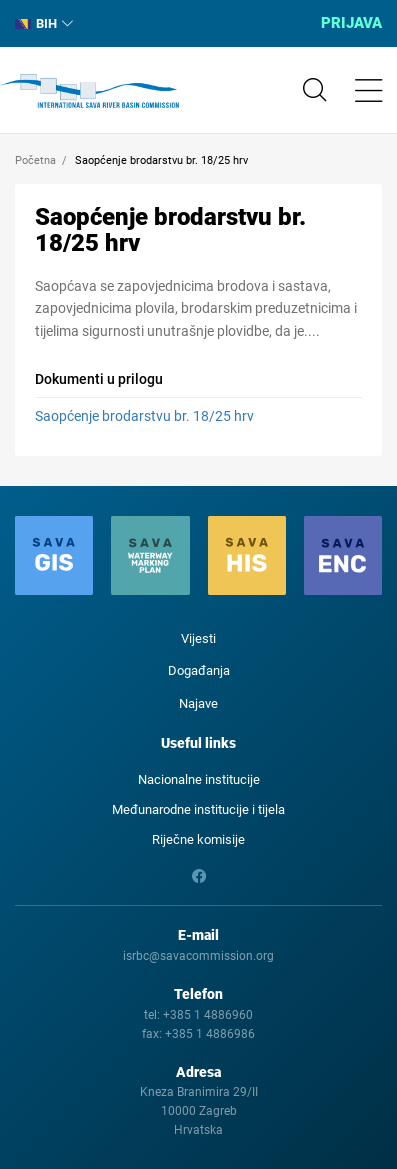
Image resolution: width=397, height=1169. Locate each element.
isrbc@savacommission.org (198, 956)
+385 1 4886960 (208, 1015)
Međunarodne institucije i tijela (198, 809)
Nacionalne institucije (199, 779)
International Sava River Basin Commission (89, 91)
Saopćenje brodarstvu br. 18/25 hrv (144, 416)
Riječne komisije (198, 839)
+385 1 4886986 (210, 1034)
